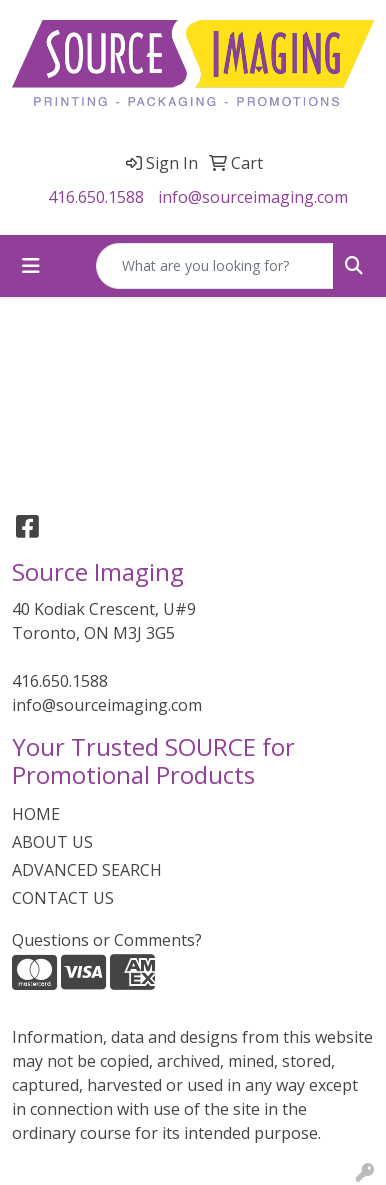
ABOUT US (52, 842)
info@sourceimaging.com (253, 197)
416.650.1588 (96, 197)
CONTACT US (63, 898)
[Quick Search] (215, 266)
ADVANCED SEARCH (87, 870)
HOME (36, 814)
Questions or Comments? (107, 940)
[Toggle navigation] (31, 266)
